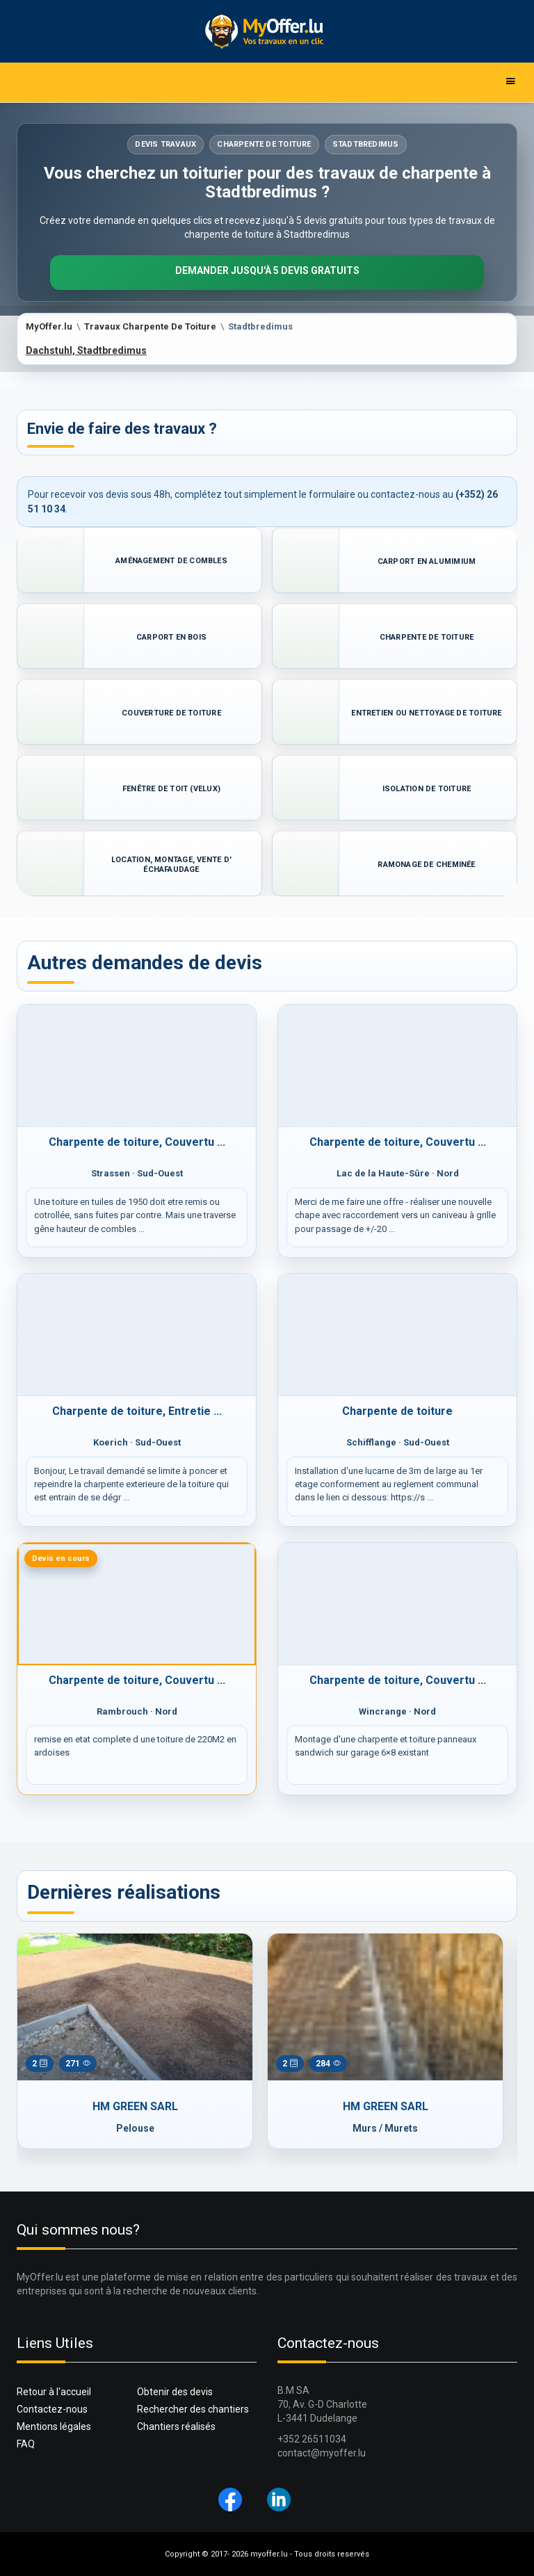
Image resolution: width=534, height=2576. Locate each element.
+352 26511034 (311, 2439)
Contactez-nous (52, 2409)
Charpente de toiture (397, 1411)
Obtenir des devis (175, 2391)
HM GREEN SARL (135, 2106)
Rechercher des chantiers (193, 2409)
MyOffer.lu (49, 326)
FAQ (26, 2443)
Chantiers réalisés (176, 2426)
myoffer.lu (269, 2554)
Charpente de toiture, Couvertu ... (137, 1142)
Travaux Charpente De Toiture (150, 326)
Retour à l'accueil (54, 2391)
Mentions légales (54, 2426)
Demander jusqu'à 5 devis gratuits (267, 270)
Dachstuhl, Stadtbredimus (86, 350)
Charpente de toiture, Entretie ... (137, 1411)
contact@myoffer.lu (321, 2452)
